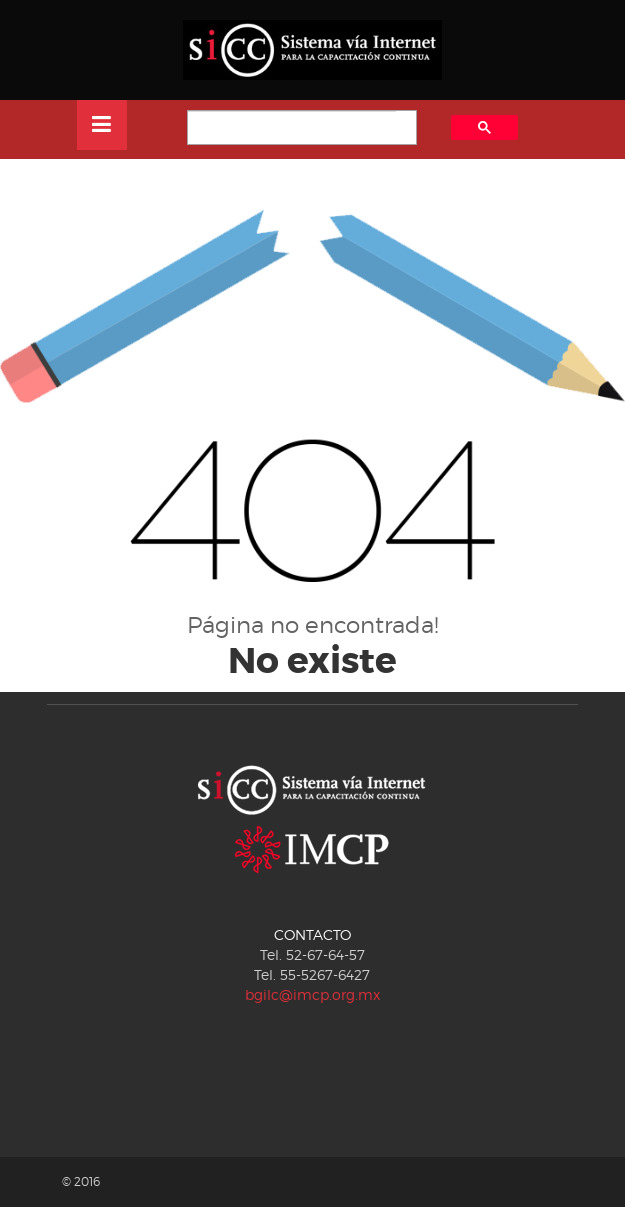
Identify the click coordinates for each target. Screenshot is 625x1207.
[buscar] (292, 128)
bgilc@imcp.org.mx (312, 994)
